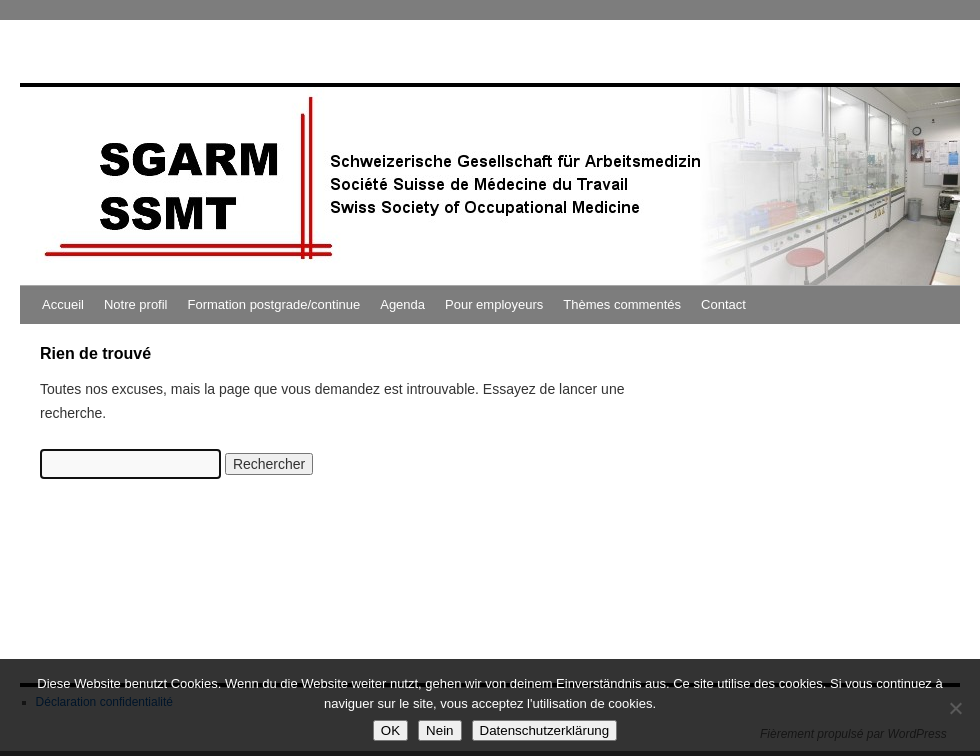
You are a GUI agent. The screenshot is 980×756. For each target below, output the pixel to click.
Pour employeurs (494, 304)
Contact (723, 304)
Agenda (402, 304)
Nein (439, 730)
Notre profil (136, 304)
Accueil (63, 304)
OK (390, 730)
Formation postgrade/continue (274, 304)
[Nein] (955, 708)
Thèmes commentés (622, 304)
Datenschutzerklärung (545, 730)
